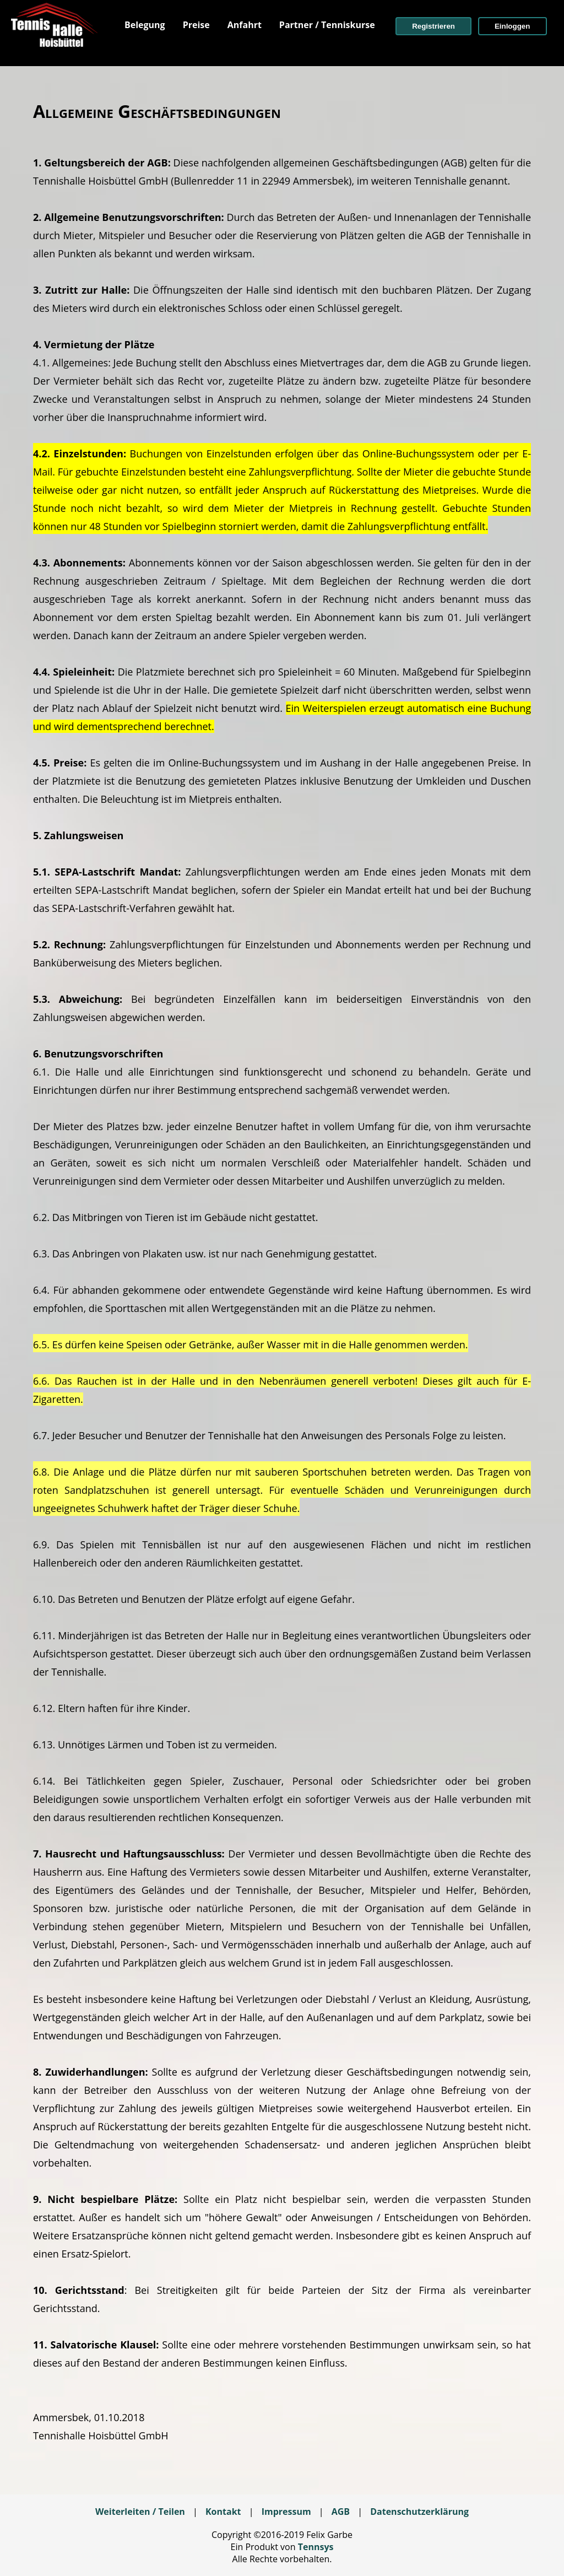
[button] (433, 26)
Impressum (286, 2511)
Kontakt (223, 2511)
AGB (341, 2511)
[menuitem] (145, 25)
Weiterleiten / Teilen (140, 2511)
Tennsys (316, 2547)
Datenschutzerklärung (419, 2511)
